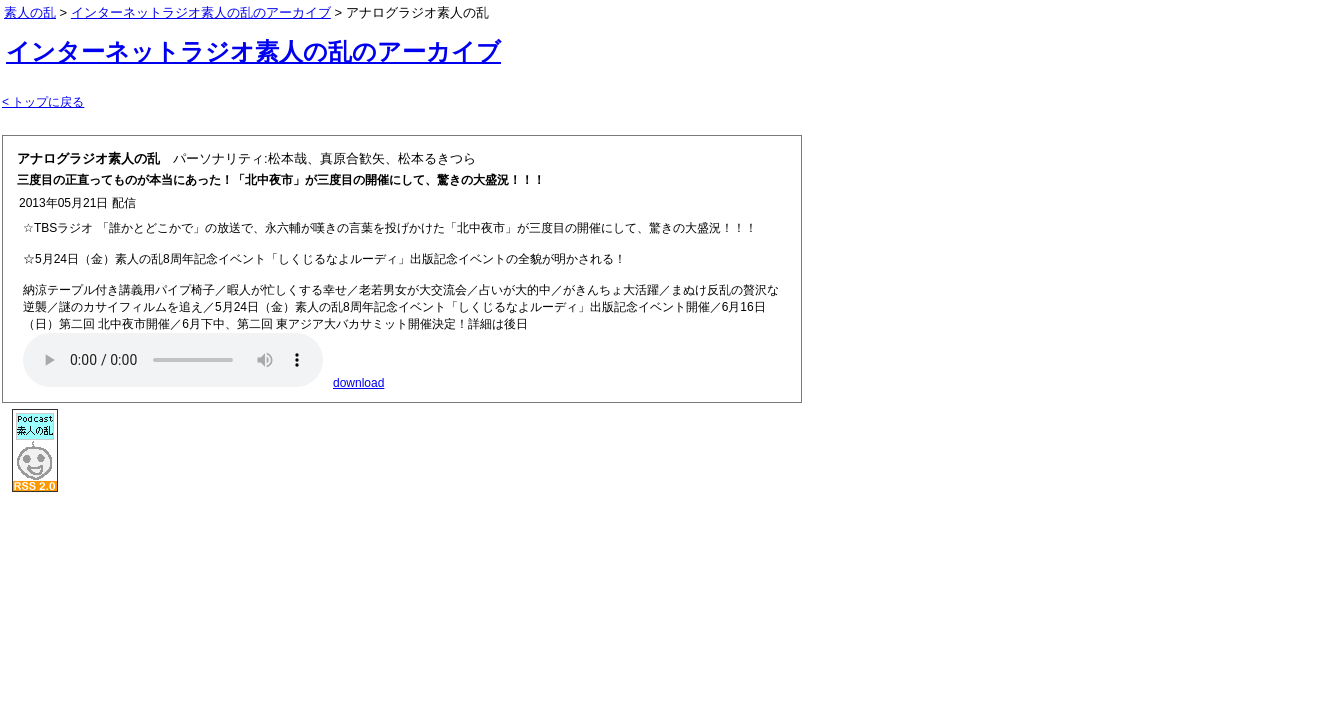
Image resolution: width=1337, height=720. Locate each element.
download (358, 383)
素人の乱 (30, 12)
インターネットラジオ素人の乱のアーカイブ (253, 51)
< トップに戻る (43, 102)
